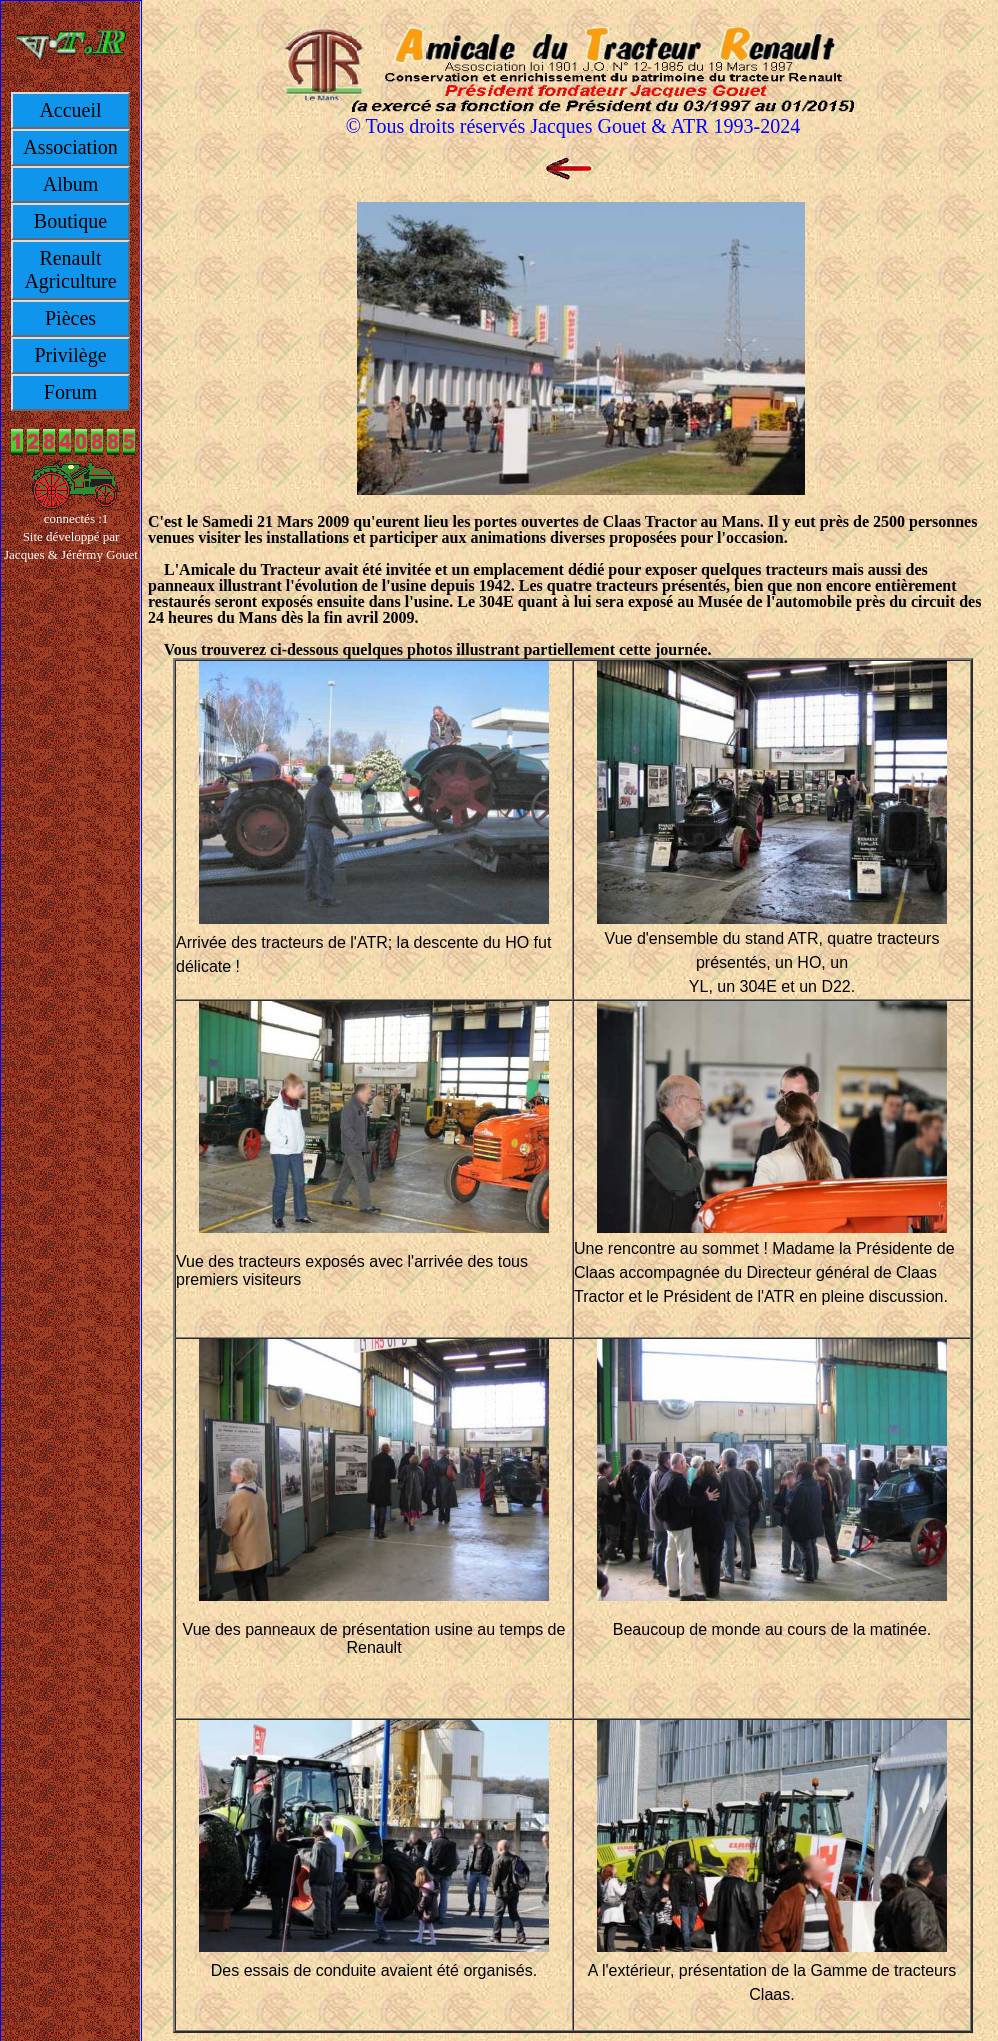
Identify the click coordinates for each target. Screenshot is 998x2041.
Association (70, 147)
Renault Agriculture (70, 269)
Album (71, 184)
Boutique (70, 221)
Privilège (70, 355)
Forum (70, 392)
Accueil (70, 110)
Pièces (70, 318)
